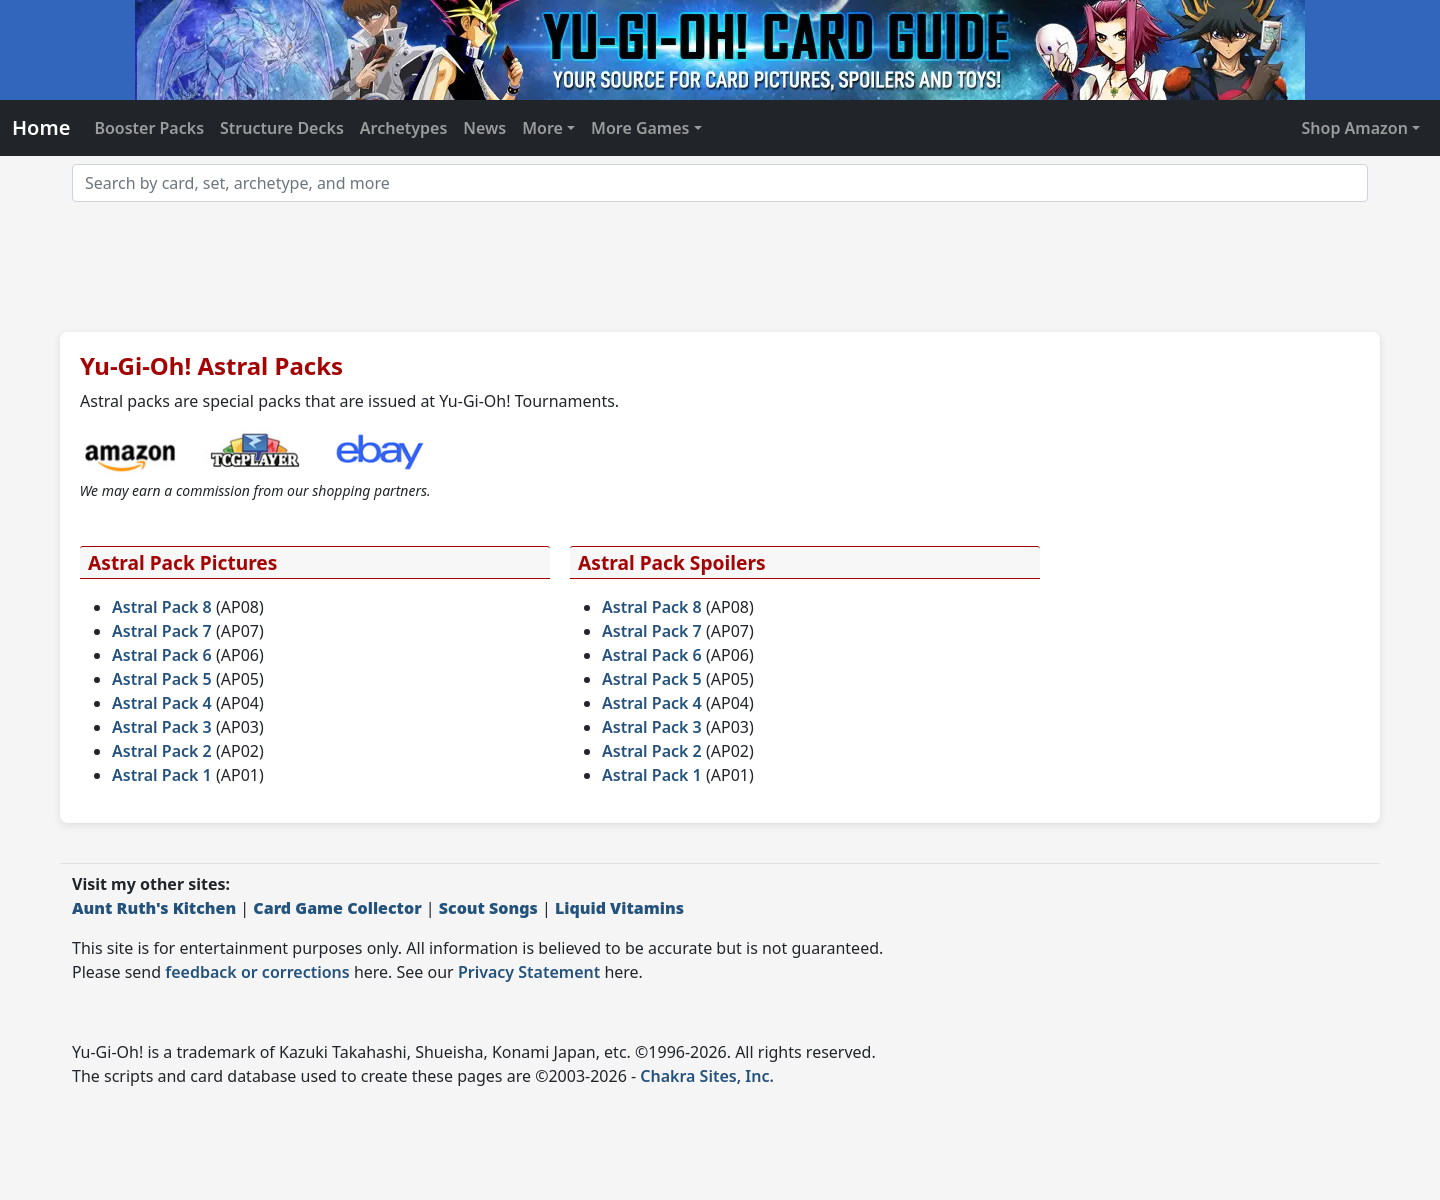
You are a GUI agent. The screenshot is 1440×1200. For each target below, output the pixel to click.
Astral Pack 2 (162, 751)
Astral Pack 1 (162, 775)
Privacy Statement (529, 972)
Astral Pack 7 (162, 631)
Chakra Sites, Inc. (707, 1076)
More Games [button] (640, 128)
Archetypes (404, 128)
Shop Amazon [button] (1355, 128)
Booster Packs (149, 128)
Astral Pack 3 (162, 727)
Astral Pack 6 (162, 655)
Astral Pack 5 (162, 679)
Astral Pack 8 (162, 607)
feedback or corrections (257, 972)
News (484, 128)
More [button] (542, 128)
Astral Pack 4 (162, 703)
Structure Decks (282, 128)
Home (41, 127)
